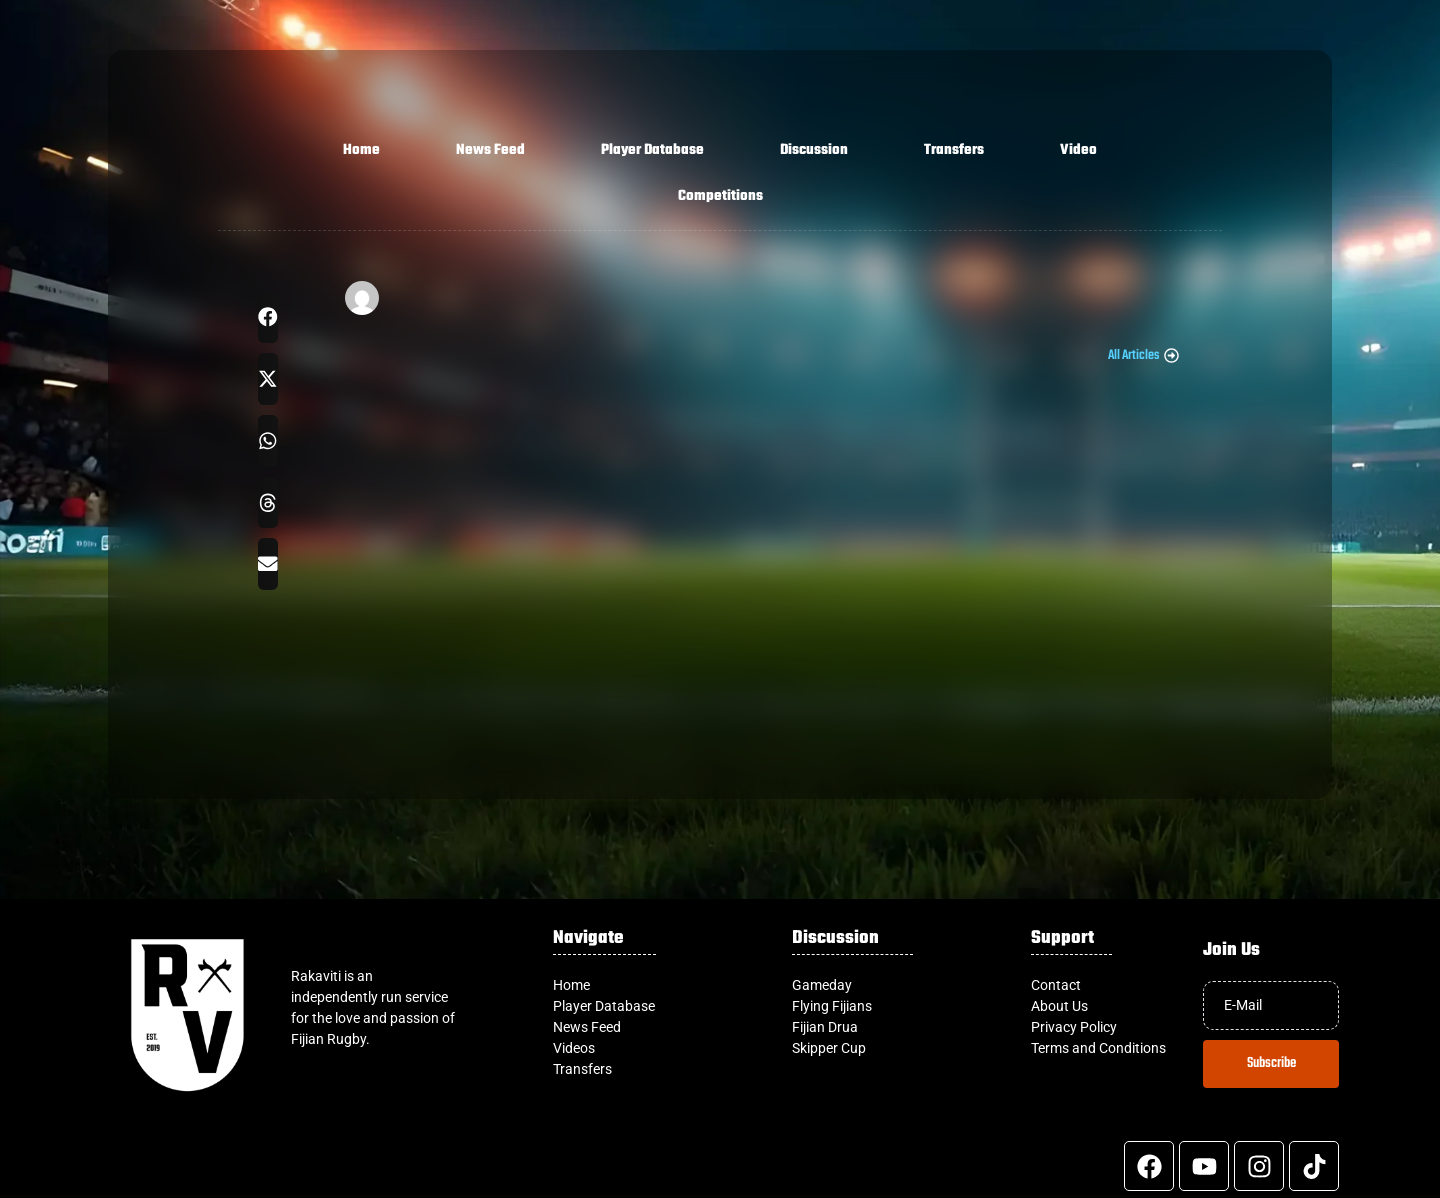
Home (361, 150)
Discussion (814, 150)
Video (1078, 150)
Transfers (954, 150)
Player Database (652, 150)
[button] (268, 317)
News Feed (490, 150)
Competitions (720, 196)
